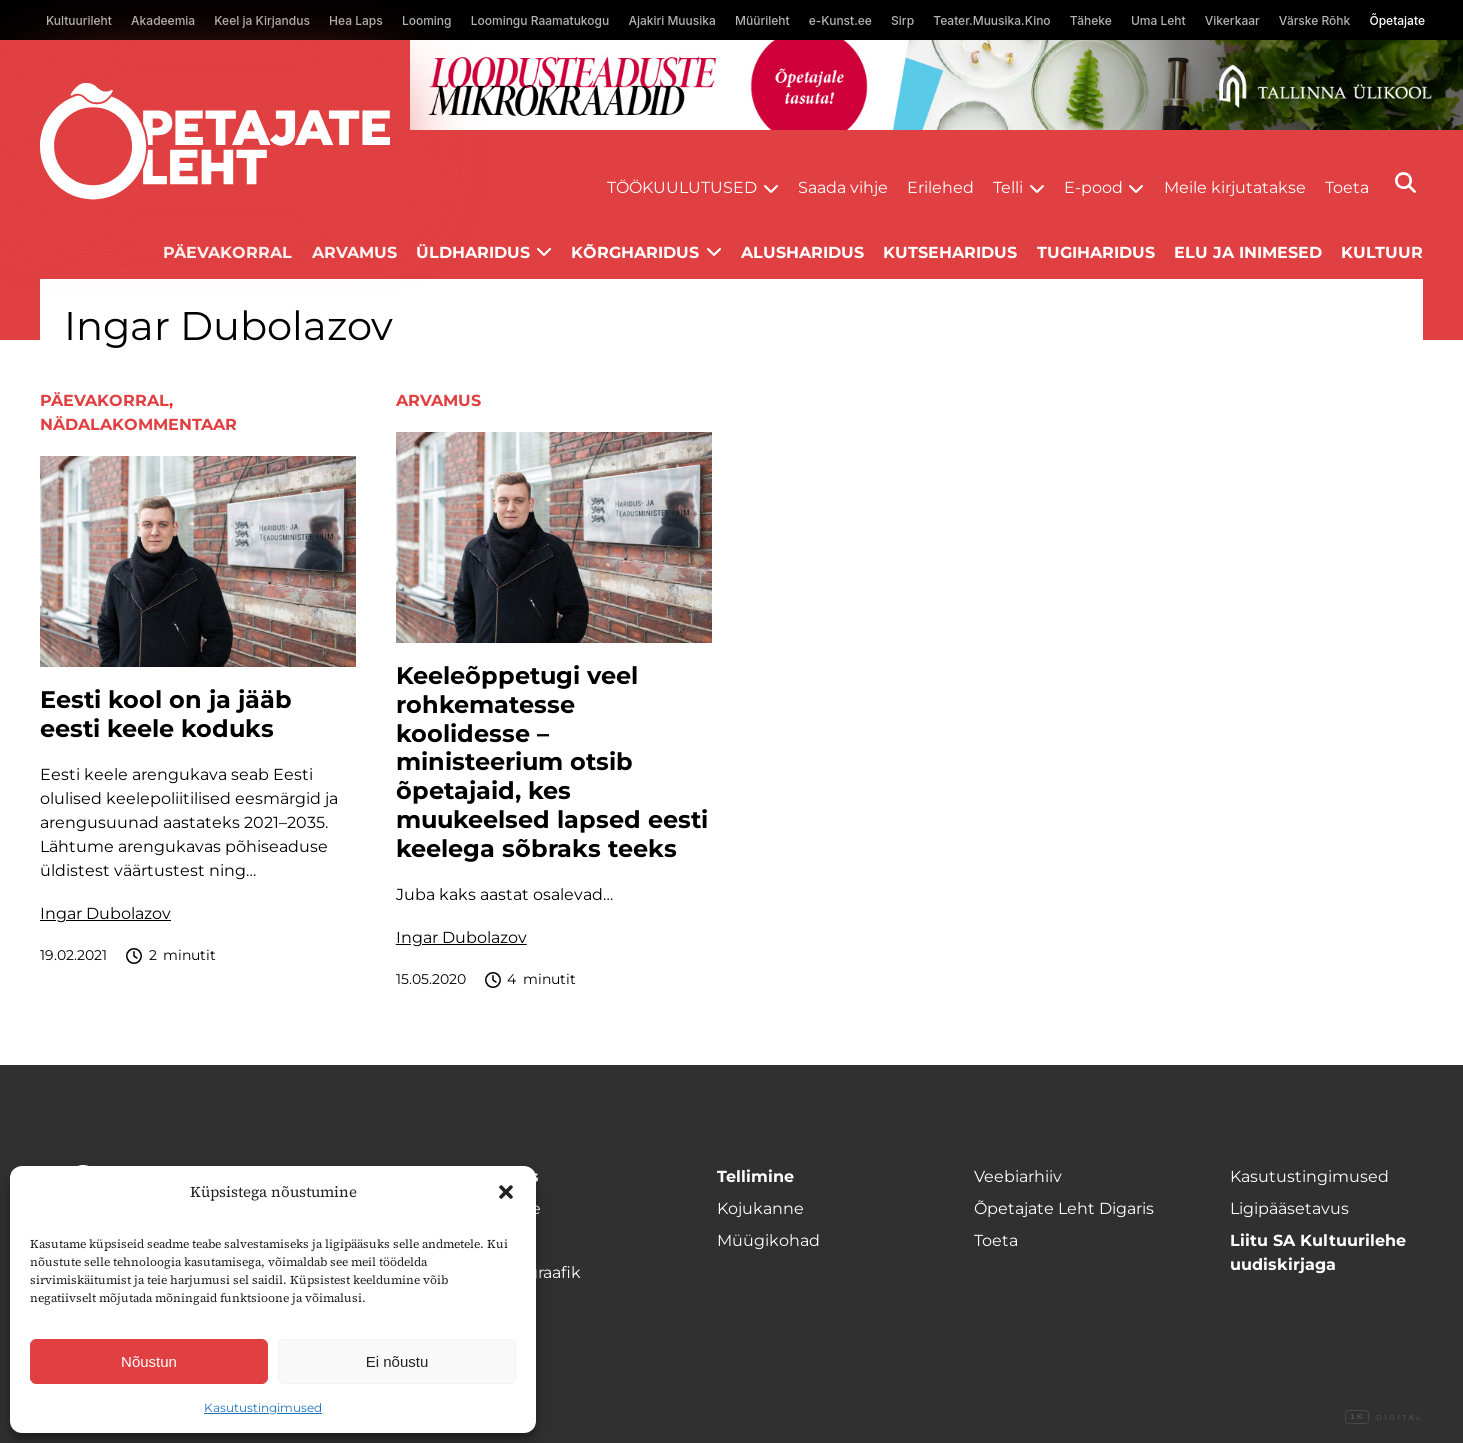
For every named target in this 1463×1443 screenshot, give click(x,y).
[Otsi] (1405, 182)
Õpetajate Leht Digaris (1064, 1208)
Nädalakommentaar (138, 424)
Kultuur (1382, 252)
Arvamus (354, 252)
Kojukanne (760, 1208)
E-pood (1093, 187)
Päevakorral (227, 252)
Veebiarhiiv (1018, 1176)
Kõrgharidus (635, 252)
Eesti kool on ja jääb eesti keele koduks (166, 714)
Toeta (1347, 187)
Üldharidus (473, 252)
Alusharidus (802, 252)
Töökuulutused (682, 187)
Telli (1008, 187)
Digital (1384, 1418)
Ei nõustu (397, 1361)
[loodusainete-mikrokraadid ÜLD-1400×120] (936, 85)
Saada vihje (843, 187)
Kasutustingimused (263, 1407)
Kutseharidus (950, 252)
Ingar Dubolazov (105, 913)
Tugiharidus (1096, 252)
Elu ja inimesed (1248, 252)
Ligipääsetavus (1289, 1208)
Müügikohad (768, 1240)
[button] (506, 1192)
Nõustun (149, 1361)
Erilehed (940, 187)
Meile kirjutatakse (1235, 187)
